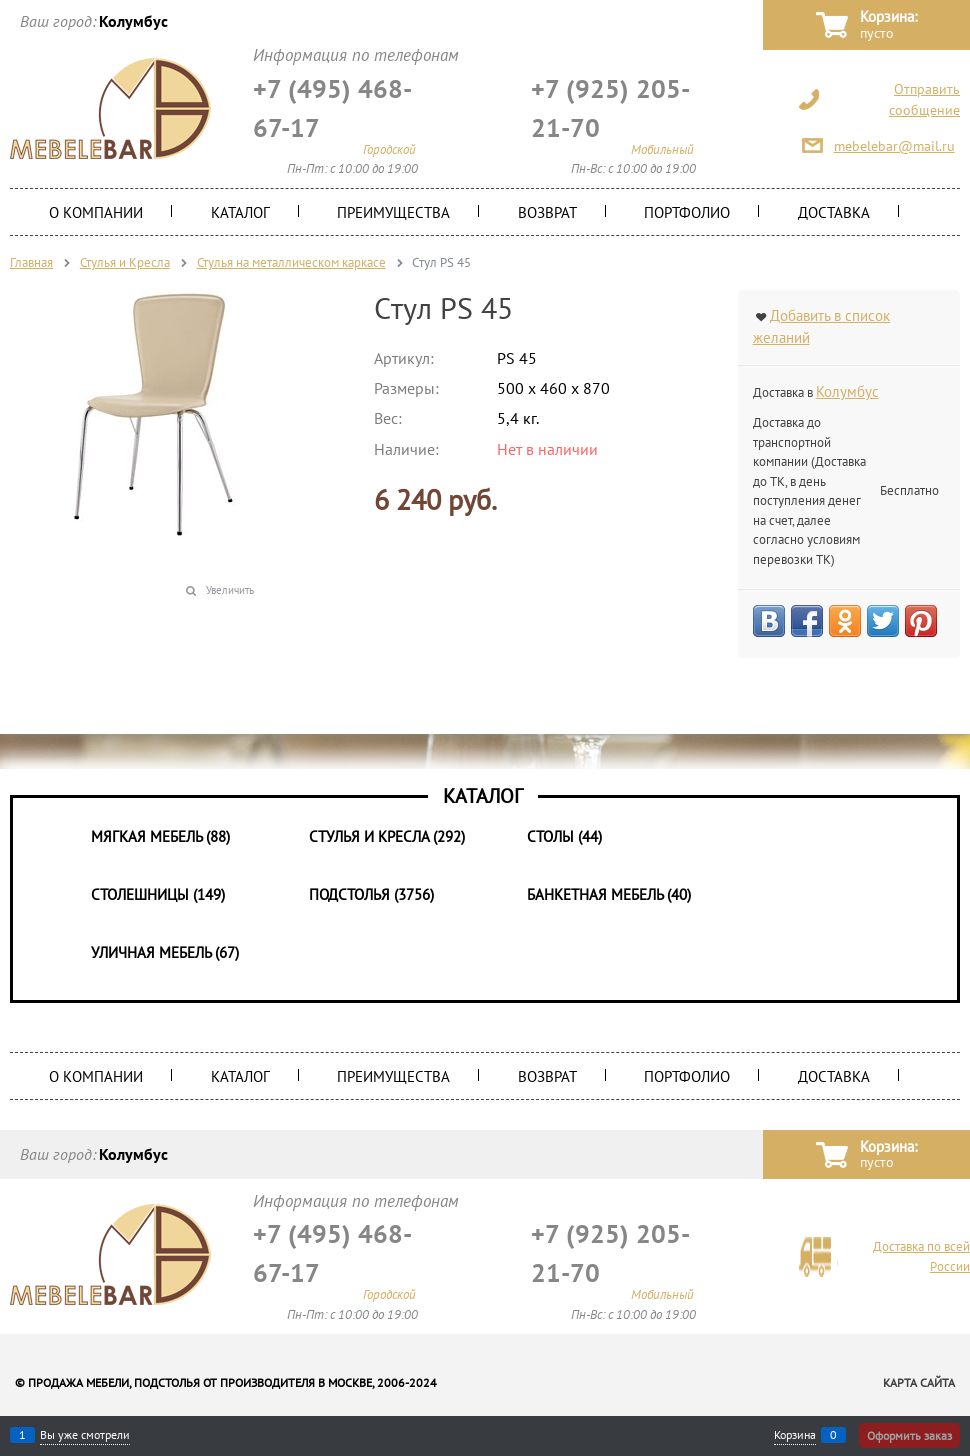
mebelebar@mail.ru (894, 146)
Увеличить (230, 590)
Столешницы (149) (158, 894)
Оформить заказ (909, 1435)
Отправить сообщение (924, 99)
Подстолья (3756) (371, 894)
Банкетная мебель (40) (609, 894)
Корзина (795, 1435)
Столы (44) (564, 836)
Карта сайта (919, 1382)
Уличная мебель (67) (165, 952)
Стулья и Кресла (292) (387, 836)
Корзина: (888, 25)
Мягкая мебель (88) (160, 836)
